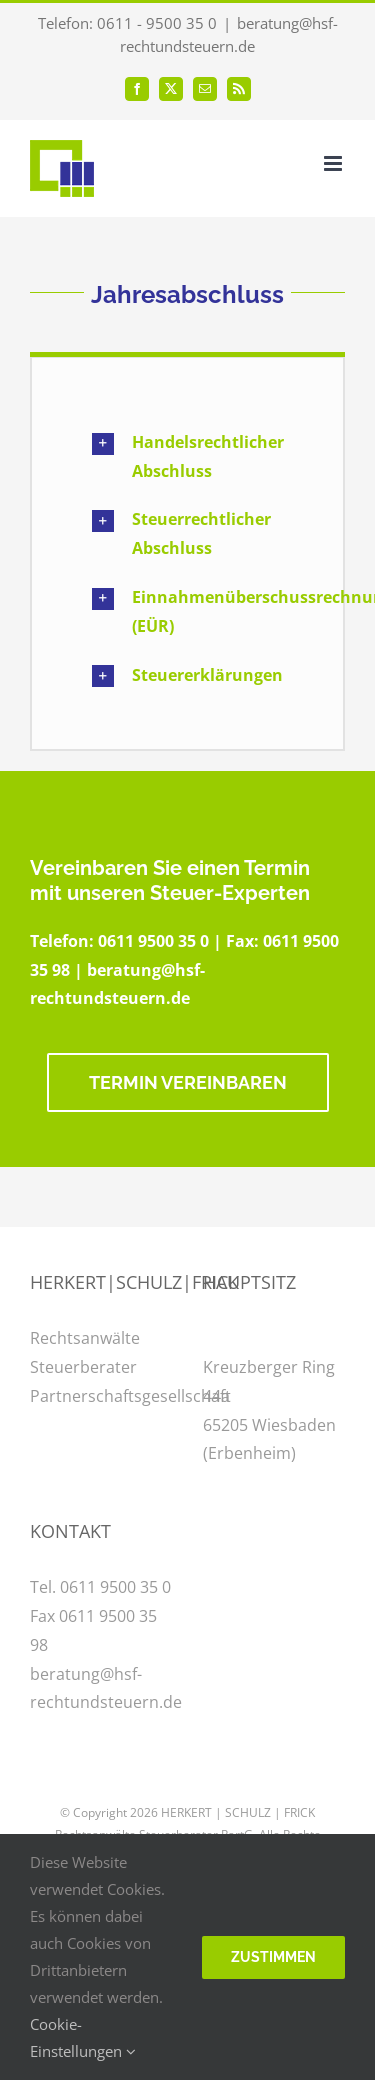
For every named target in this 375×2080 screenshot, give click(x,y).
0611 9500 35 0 (153, 941)
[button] (187, 457)
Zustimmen (273, 1957)
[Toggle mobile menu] (334, 163)
